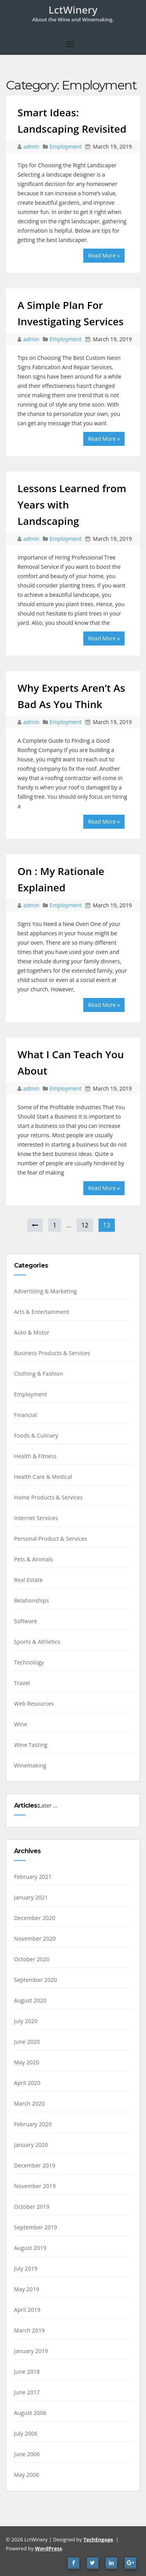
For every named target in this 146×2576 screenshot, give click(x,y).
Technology (29, 1662)
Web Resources (34, 1703)
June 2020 (27, 2041)
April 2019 (27, 2309)
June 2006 (27, 2454)
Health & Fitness (35, 1456)
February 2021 (33, 1876)
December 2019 (34, 2165)
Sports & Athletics (37, 1641)
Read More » (104, 255)
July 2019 (25, 2268)
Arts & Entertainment (41, 1311)
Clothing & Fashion (38, 1373)
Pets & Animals (33, 1559)
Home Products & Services (48, 1497)
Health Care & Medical (43, 1476)
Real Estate (28, 1579)
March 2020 (29, 2103)
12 (84, 1225)
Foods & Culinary (36, 1435)
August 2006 (30, 2412)
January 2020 (31, 2144)
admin (32, 146)
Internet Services (36, 1518)
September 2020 (35, 1979)
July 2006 (25, 2433)
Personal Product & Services (50, 1538)
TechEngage (98, 2539)
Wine (20, 1724)
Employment (65, 146)
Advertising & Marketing (45, 1291)
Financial (25, 1415)
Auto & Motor (31, 1332)
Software (25, 1621)
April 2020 (27, 2083)
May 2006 (26, 2474)
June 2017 (27, 2392)
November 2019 (35, 2186)
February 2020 (33, 2124)
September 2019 (35, 2227)
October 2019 (31, 2206)
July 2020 (25, 2021)
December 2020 (34, 1918)
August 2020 (30, 2000)
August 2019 (30, 2248)
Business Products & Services (52, 1353)
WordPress (48, 2548)
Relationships (31, 1600)
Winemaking (30, 1765)
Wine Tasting (30, 1744)
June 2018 (27, 2371)
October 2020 (31, 1959)
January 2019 (31, 2351)
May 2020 (26, 2062)
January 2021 (31, 1897)
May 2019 (26, 2289)
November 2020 (35, 1938)
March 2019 (29, 2330)
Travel (22, 1683)
